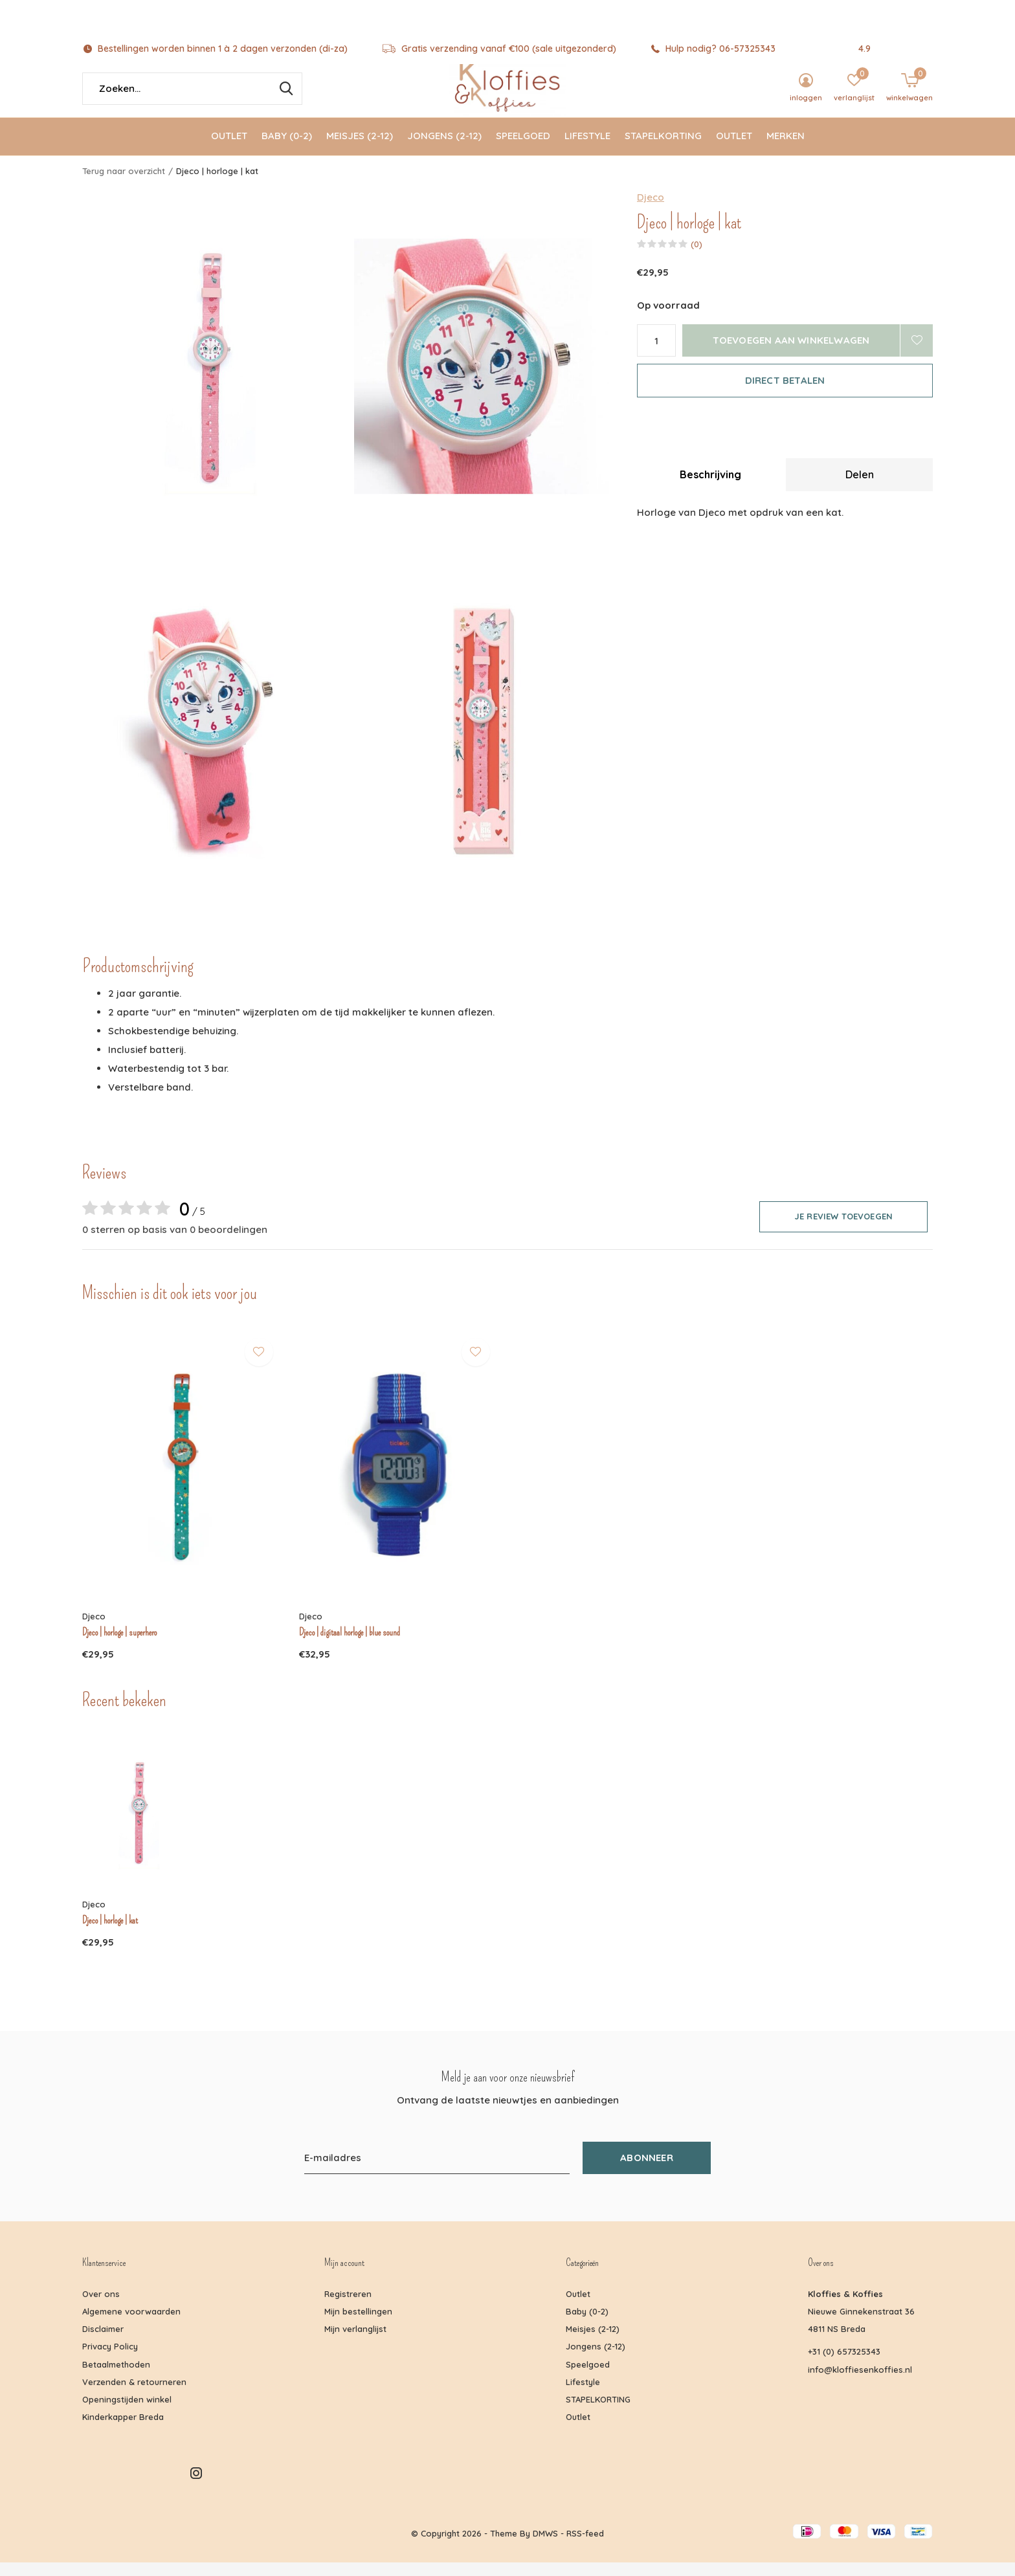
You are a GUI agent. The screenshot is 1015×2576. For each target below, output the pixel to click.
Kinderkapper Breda (123, 2430)
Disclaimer (103, 2342)
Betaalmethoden (116, 2377)
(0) (696, 257)
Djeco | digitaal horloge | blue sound (349, 1645)
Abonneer (646, 2170)
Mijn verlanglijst (355, 2342)
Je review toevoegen (843, 1229)
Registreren (348, 2307)
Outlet (229, 149)
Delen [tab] (859, 487)
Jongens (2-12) (444, 149)
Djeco (650, 210)
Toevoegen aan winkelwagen (791, 353)
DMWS (545, 2546)
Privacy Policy (110, 2359)
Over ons (101, 2307)
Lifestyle (587, 149)
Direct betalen (785, 393)
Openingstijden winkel (127, 2412)
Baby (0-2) (287, 149)
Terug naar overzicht (123, 184)
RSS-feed (585, 2546)
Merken (785, 149)
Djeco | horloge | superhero (119, 1645)
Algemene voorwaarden (131, 2324)
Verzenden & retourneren (134, 2395)
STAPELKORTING (663, 149)
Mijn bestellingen (358, 2324)
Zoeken (284, 101)
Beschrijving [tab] (710, 487)
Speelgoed (523, 149)
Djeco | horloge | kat (110, 1934)
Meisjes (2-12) (359, 149)
